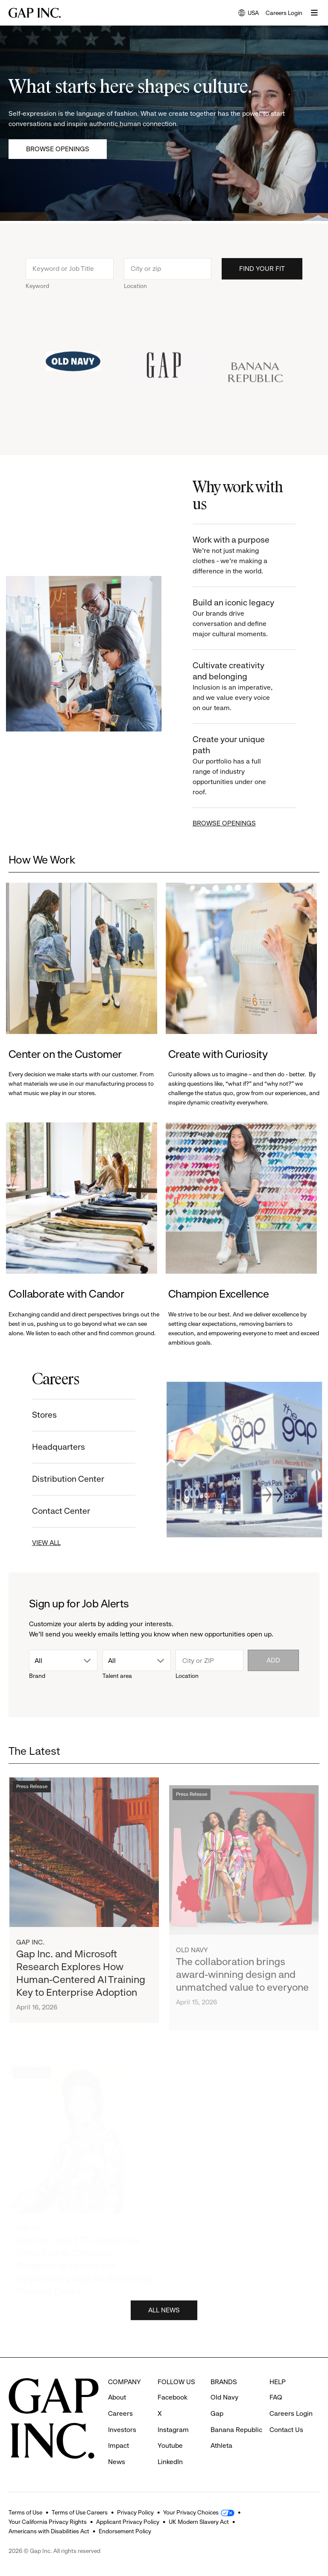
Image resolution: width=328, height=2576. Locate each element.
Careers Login (284, 12)
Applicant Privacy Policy (127, 2521)
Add (273, 1660)
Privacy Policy (135, 2512)
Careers (120, 2413)
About (117, 2397)
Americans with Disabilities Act (49, 2531)
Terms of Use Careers (80, 2512)
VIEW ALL (45, 1543)
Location (135, 286)
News (116, 2462)
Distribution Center (67, 1479)
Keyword (37, 286)
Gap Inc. (30, 1943)
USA (248, 13)
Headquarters (57, 1447)
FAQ (275, 2397)
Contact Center (60, 1511)
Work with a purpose (235, 555)
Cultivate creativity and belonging (235, 687)
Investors (122, 2430)
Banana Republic (236, 2430)
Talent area (117, 1675)
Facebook (172, 2397)
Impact (118, 2445)
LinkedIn (170, 2462)
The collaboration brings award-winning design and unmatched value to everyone (242, 1977)
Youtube (170, 2445)
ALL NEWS (164, 2311)
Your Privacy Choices (191, 2512)
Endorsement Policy (125, 2531)
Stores (43, 1415)
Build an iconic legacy (235, 618)
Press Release (31, 1788)
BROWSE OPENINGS (224, 823)
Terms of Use (25, 2512)
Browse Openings (57, 149)
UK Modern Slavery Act (199, 2521)
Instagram (173, 2430)
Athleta (221, 2445)
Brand (37, 1675)
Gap (217, 2413)
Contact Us (286, 2430)
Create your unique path (235, 765)
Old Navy (192, 1953)
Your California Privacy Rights (48, 2521)
